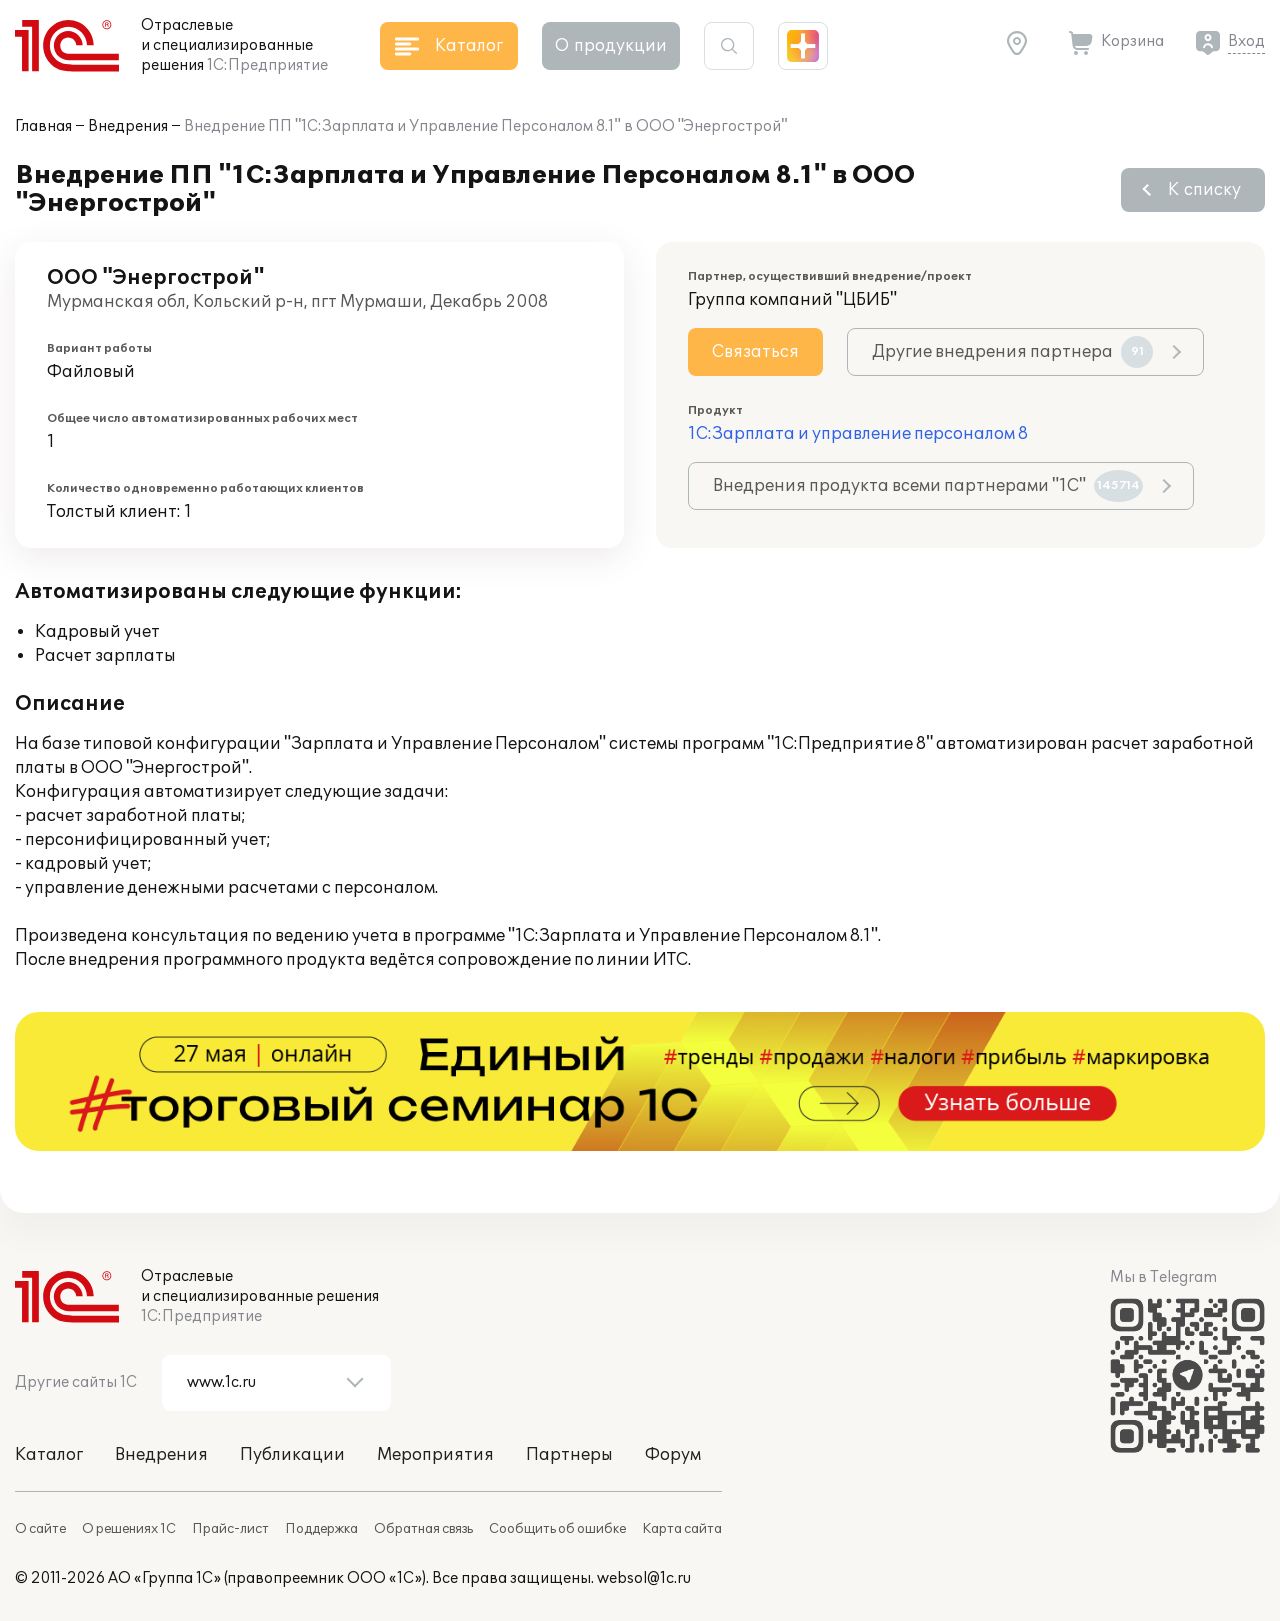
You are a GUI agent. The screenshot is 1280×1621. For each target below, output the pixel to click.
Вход (1246, 41)
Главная (43, 126)
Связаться (755, 352)
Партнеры (569, 1455)
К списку (1204, 190)
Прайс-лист (230, 1529)
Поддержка (321, 1529)
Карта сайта (682, 1529)
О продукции (611, 46)
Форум (673, 1455)
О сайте (40, 1529)
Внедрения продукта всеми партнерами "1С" (928, 486)
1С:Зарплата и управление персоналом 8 (858, 434)
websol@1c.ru (644, 1578)
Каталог (49, 1455)
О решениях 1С (129, 1529)
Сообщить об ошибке (557, 1529)
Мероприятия (435, 1455)
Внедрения (128, 126)
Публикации (292, 1455)
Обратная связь (423, 1529)
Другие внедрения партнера (1012, 352)
